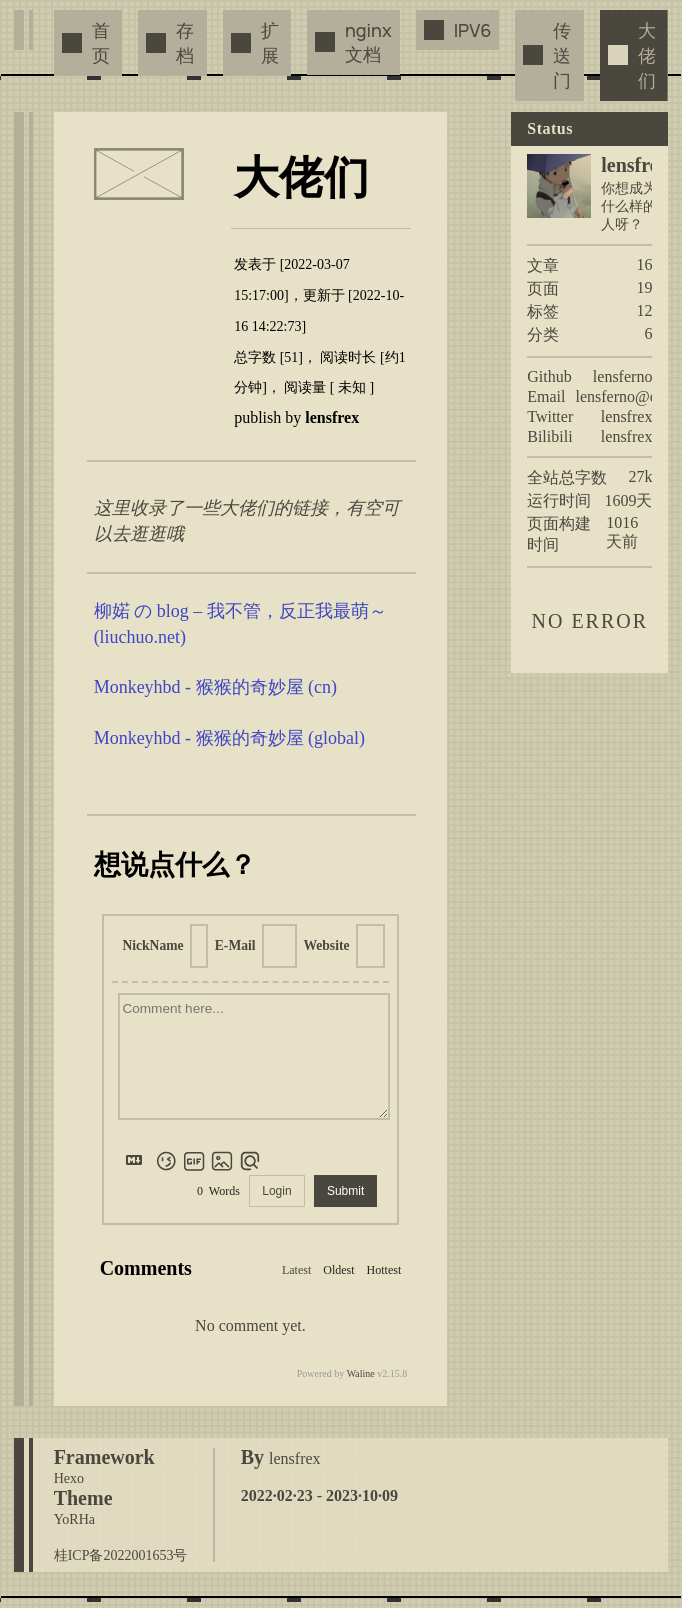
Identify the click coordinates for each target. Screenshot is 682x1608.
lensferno (623, 376)
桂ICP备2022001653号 (121, 1555)
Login (276, 1191)
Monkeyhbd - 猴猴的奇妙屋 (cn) (215, 687)
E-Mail (235, 945)
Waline (361, 1373)
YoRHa (74, 1519)
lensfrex (627, 416)
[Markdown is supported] (138, 1161)
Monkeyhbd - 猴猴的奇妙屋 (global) (229, 738)
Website (326, 945)
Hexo (69, 1478)
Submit (345, 1191)
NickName (152, 945)
